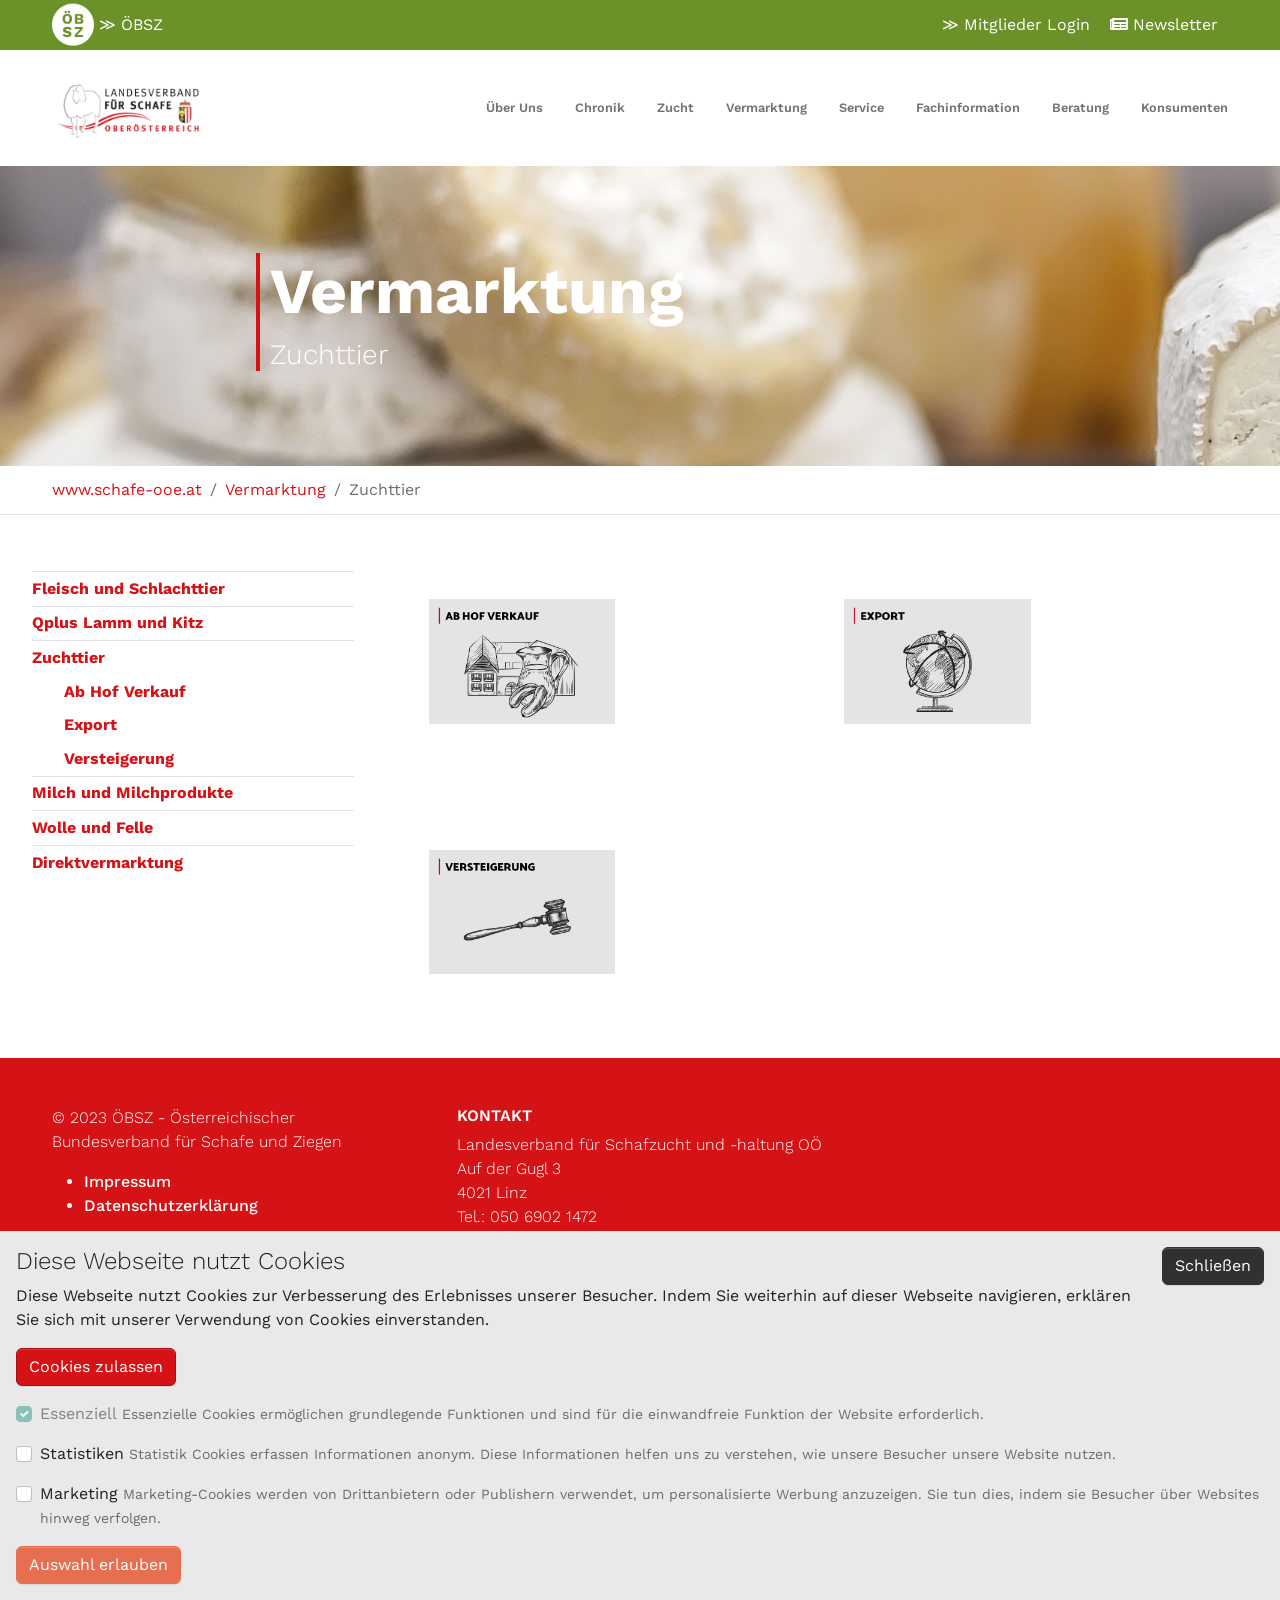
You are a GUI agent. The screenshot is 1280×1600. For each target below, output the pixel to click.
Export (90, 724)
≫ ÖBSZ (107, 25)
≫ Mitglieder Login (1016, 24)
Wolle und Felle (92, 827)
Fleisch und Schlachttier (128, 588)
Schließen (1213, 1265)
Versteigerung (119, 758)
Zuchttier (68, 657)
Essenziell (78, 1413)
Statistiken (82, 1453)
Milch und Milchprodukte (132, 792)
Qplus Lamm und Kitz (117, 622)
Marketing (79, 1493)
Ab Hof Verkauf (125, 691)
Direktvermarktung (107, 862)
